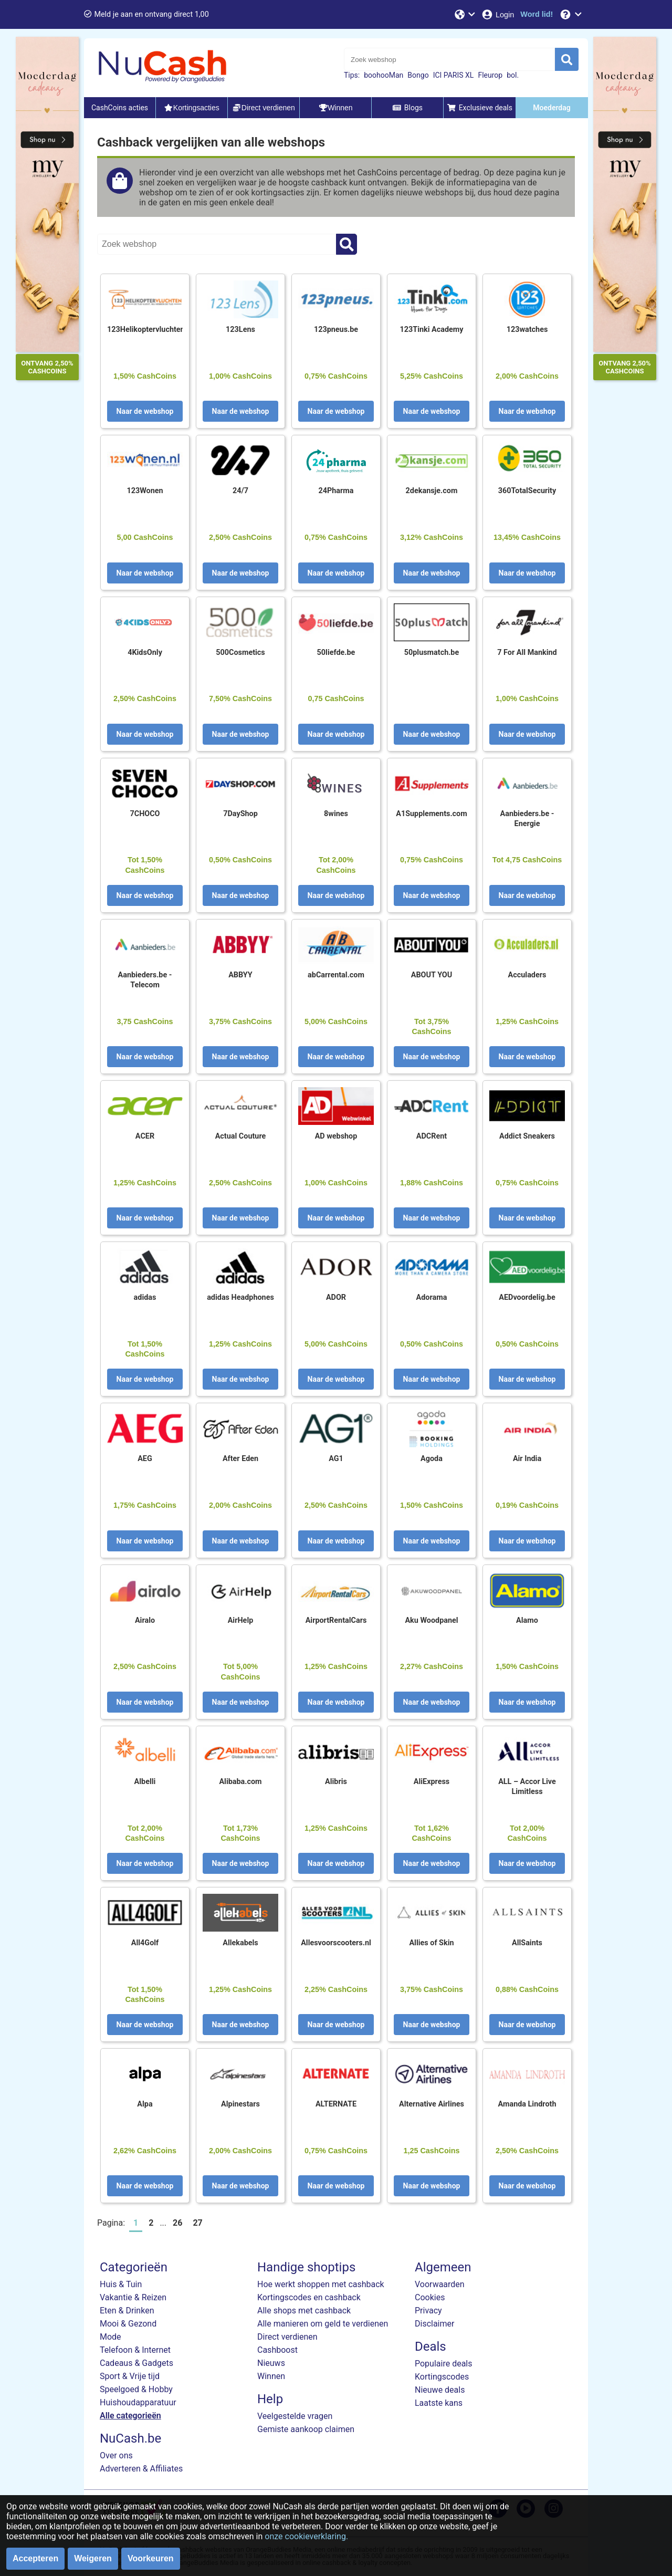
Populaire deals (443, 2364)
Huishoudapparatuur (138, 2402)
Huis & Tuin (121, 2284)
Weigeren (93, 2558)
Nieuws (271, 2363)
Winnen (271, 2376)
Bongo (417, 75)
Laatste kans (439, 2403)
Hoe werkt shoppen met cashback (320, 2284)
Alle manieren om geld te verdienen (322, 2324)
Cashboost (277, 2350)
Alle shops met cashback (304, 2311)
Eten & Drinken (127, 2311)
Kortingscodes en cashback (309, 2297)
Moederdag (551, 107)
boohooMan (383, 75)
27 (197, 2223)
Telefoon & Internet (135, 2350)
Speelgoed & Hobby (136, 2389)
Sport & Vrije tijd (130, 2376)
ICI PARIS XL (453, 75)
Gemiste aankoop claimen (305, 2429)
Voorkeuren (151, 2558)
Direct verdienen (287, 2337)
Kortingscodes (442, 2377)
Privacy (428, 2311)
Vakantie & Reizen (133, 2297)
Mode (110, 2337)
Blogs (407, 107)
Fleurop (490, 75)
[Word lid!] (536, 14)
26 (177, 2223)
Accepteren (35, 2558)
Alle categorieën (130, 2416)
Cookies (430, 2297)
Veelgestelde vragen (294, 2416)
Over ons (116, 2455)
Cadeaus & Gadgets (136, 2363)
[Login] (497, 14)
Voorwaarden (440, 2284)
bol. (513, 75)
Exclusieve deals (479, 107)
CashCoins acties (119, 107)
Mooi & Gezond (128, 2324)
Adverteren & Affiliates (141, 2469)
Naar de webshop (145, 411)
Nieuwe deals (440, 2390)
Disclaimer (434, 2324)
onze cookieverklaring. (306, 2536)
